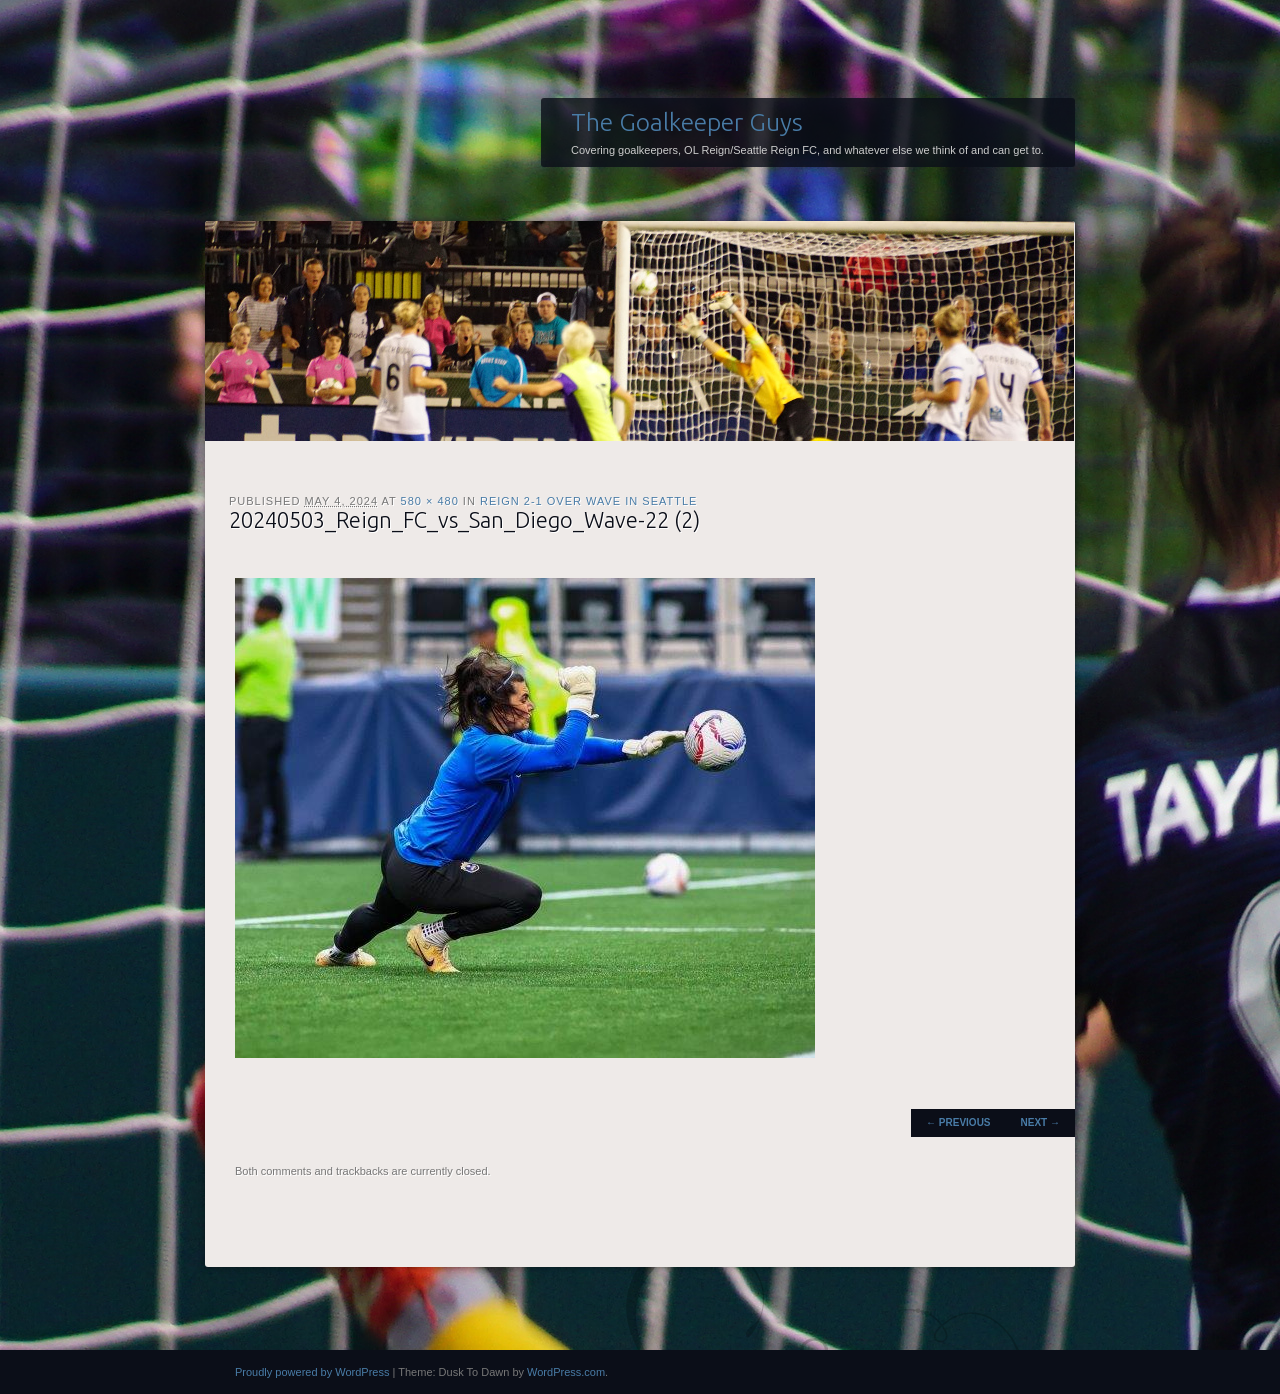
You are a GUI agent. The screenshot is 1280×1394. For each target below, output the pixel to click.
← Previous (958, 1122)
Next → (1040, 1122)
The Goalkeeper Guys (687, 122)
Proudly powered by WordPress (312, 1372)
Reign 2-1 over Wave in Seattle (588, 501)
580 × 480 (430, 501)
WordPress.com (566, 1372)
